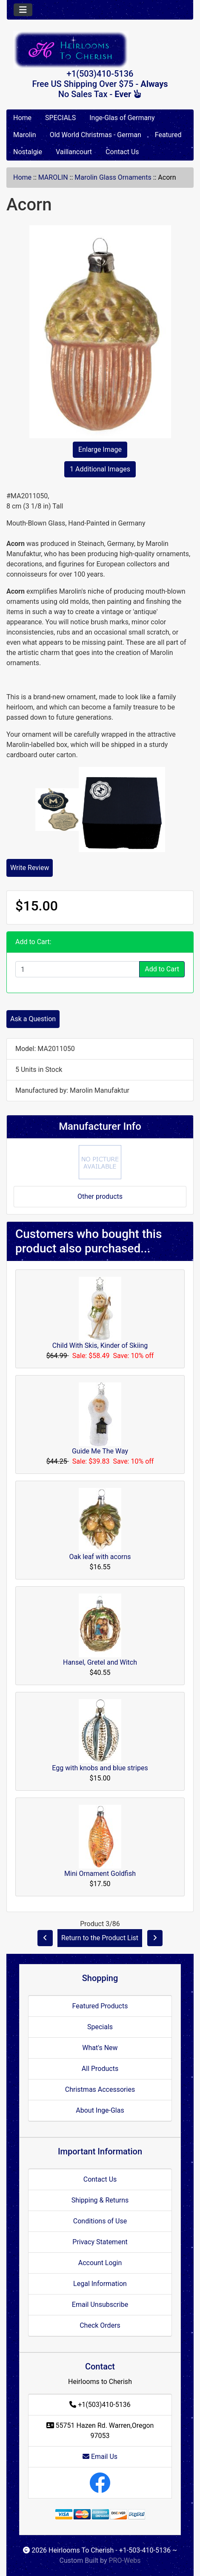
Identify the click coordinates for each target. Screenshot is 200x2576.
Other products (100, 1196)
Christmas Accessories (100, 2089)
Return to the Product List (99, 1938)
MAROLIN (53, 177)
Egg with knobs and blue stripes (100, 1768)
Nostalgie (27, 152)
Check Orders (100, 2325)
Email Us (100, 2457)
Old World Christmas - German (95, 135)
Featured (168, 135)
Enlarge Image (100, 449)
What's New (99, 2048)
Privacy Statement (99, 2242)
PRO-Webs (124, 2560)
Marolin (24, 135)
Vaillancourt (74, 152)
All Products (100, 2069)
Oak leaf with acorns (100, 1557)
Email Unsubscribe (100, 2304)
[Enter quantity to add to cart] (77, 969)
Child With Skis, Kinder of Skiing (100, 1345)
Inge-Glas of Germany (121, 118)
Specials (100, 2027)
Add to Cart (162, 969)
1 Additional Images (100, 469)
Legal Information (100, 2284)
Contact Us (122, 152)
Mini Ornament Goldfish (100, 1874)
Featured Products (100, 2006)
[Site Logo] (100, 50)
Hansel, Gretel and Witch (100, 1662)
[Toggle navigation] (23, 9)
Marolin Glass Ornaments (112, 177)
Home (22, 118)
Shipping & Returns (100, 2200)
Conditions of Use (100, 2221)
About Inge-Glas (100, 2110)
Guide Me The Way (100, 1451)
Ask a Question (33, 1019)
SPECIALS (60, 118)
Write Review (29, 868)
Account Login (100, 2263)
